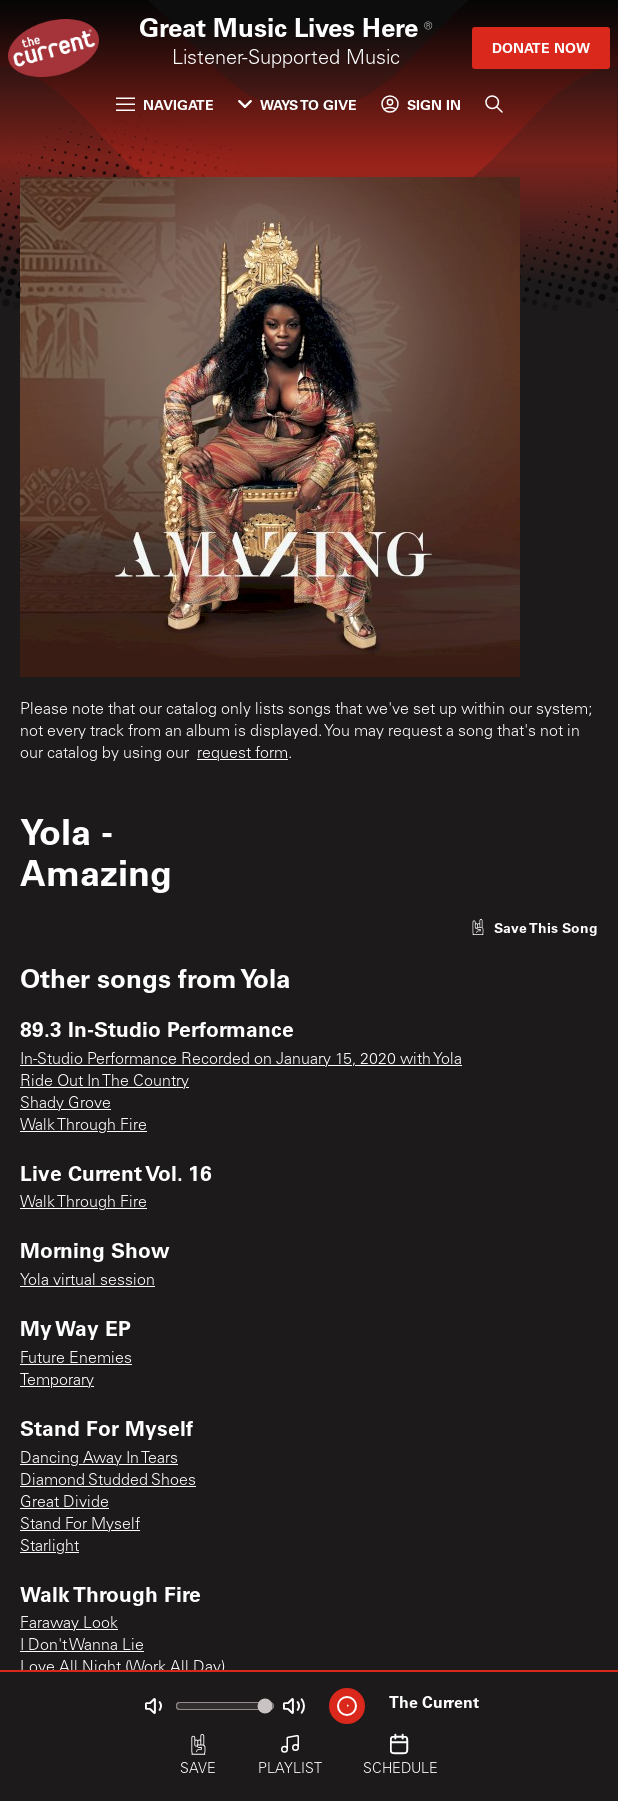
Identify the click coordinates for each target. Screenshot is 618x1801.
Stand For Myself (80, 1525)
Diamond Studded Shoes (108, 1481)
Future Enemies (76, 1359)
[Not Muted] (153, 1706)
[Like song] (534, 927)
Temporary (57, 1381)
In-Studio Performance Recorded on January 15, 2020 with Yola (241, 1060)
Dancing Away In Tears (99, 1459)
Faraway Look (69, 1624)
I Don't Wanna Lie (82, 1646)
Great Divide (64, 1503)
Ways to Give (297, 104)
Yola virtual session (87, 1281)
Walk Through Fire (83, 1126)
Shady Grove (65, 1104)
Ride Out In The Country (104, 1082)
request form (242, 754)
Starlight (49, 1547)
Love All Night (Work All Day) (122, 1668)
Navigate (165, 104)
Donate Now (541, 47)
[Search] (494, 104)
